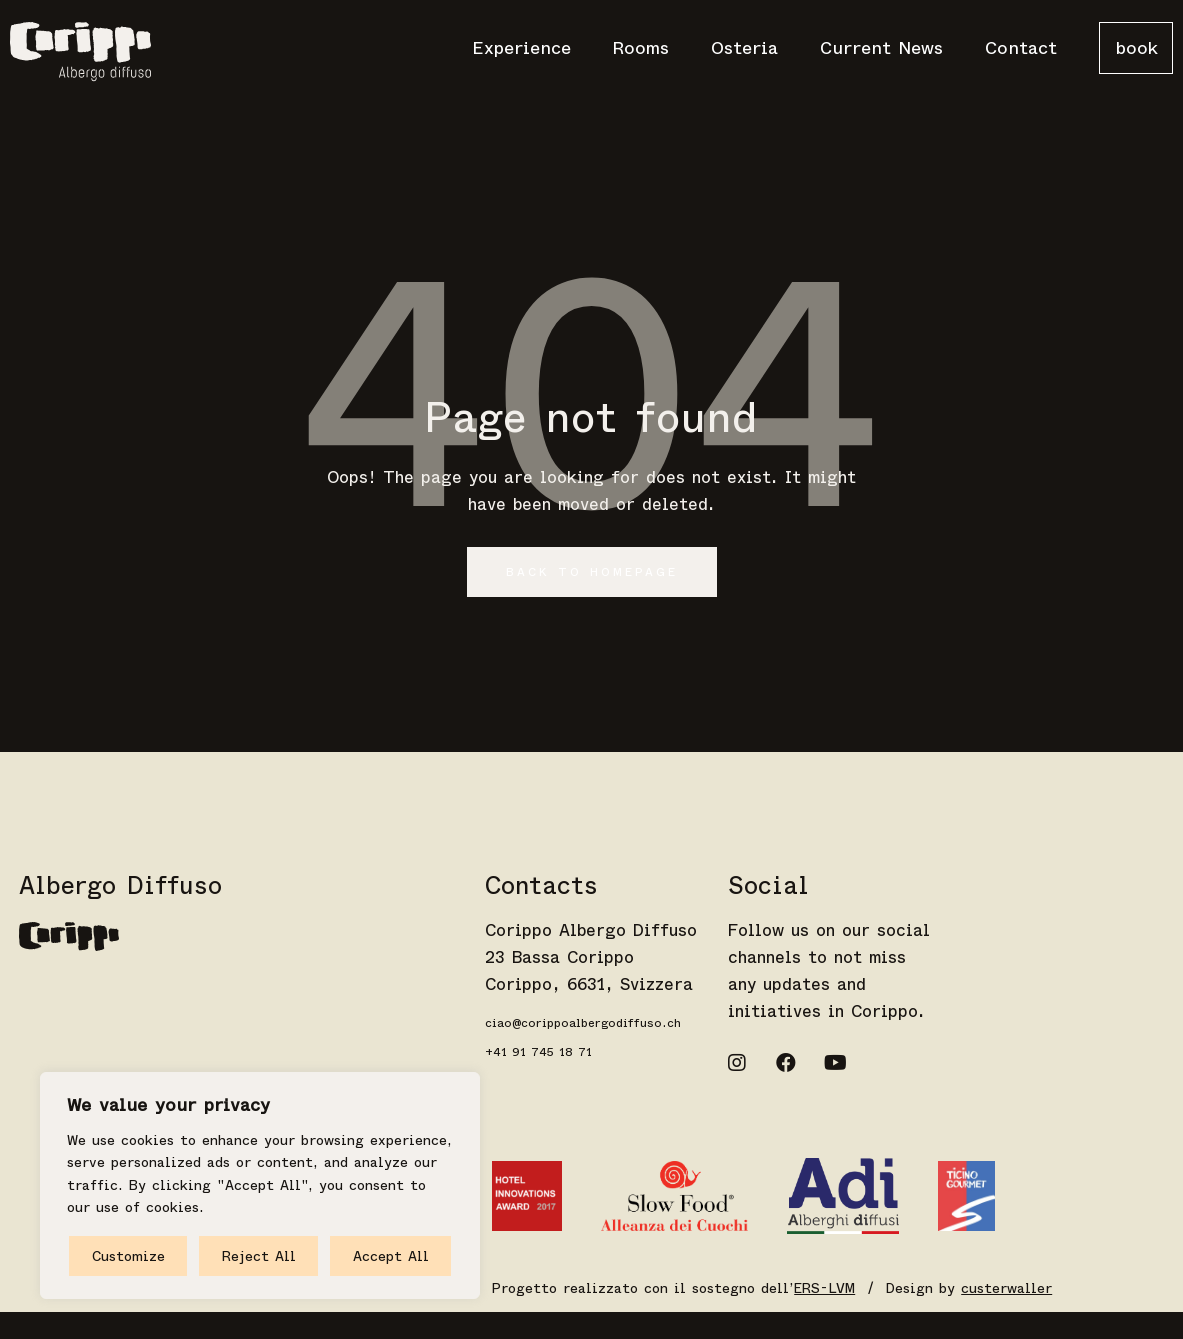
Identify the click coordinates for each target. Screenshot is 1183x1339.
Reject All (259, 1256)
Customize (128, 1256)
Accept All (391, 1256)
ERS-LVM (824, 1288)
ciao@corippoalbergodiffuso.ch (583, 1023)
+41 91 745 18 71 (538, 1052)
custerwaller (1006, 1288)
